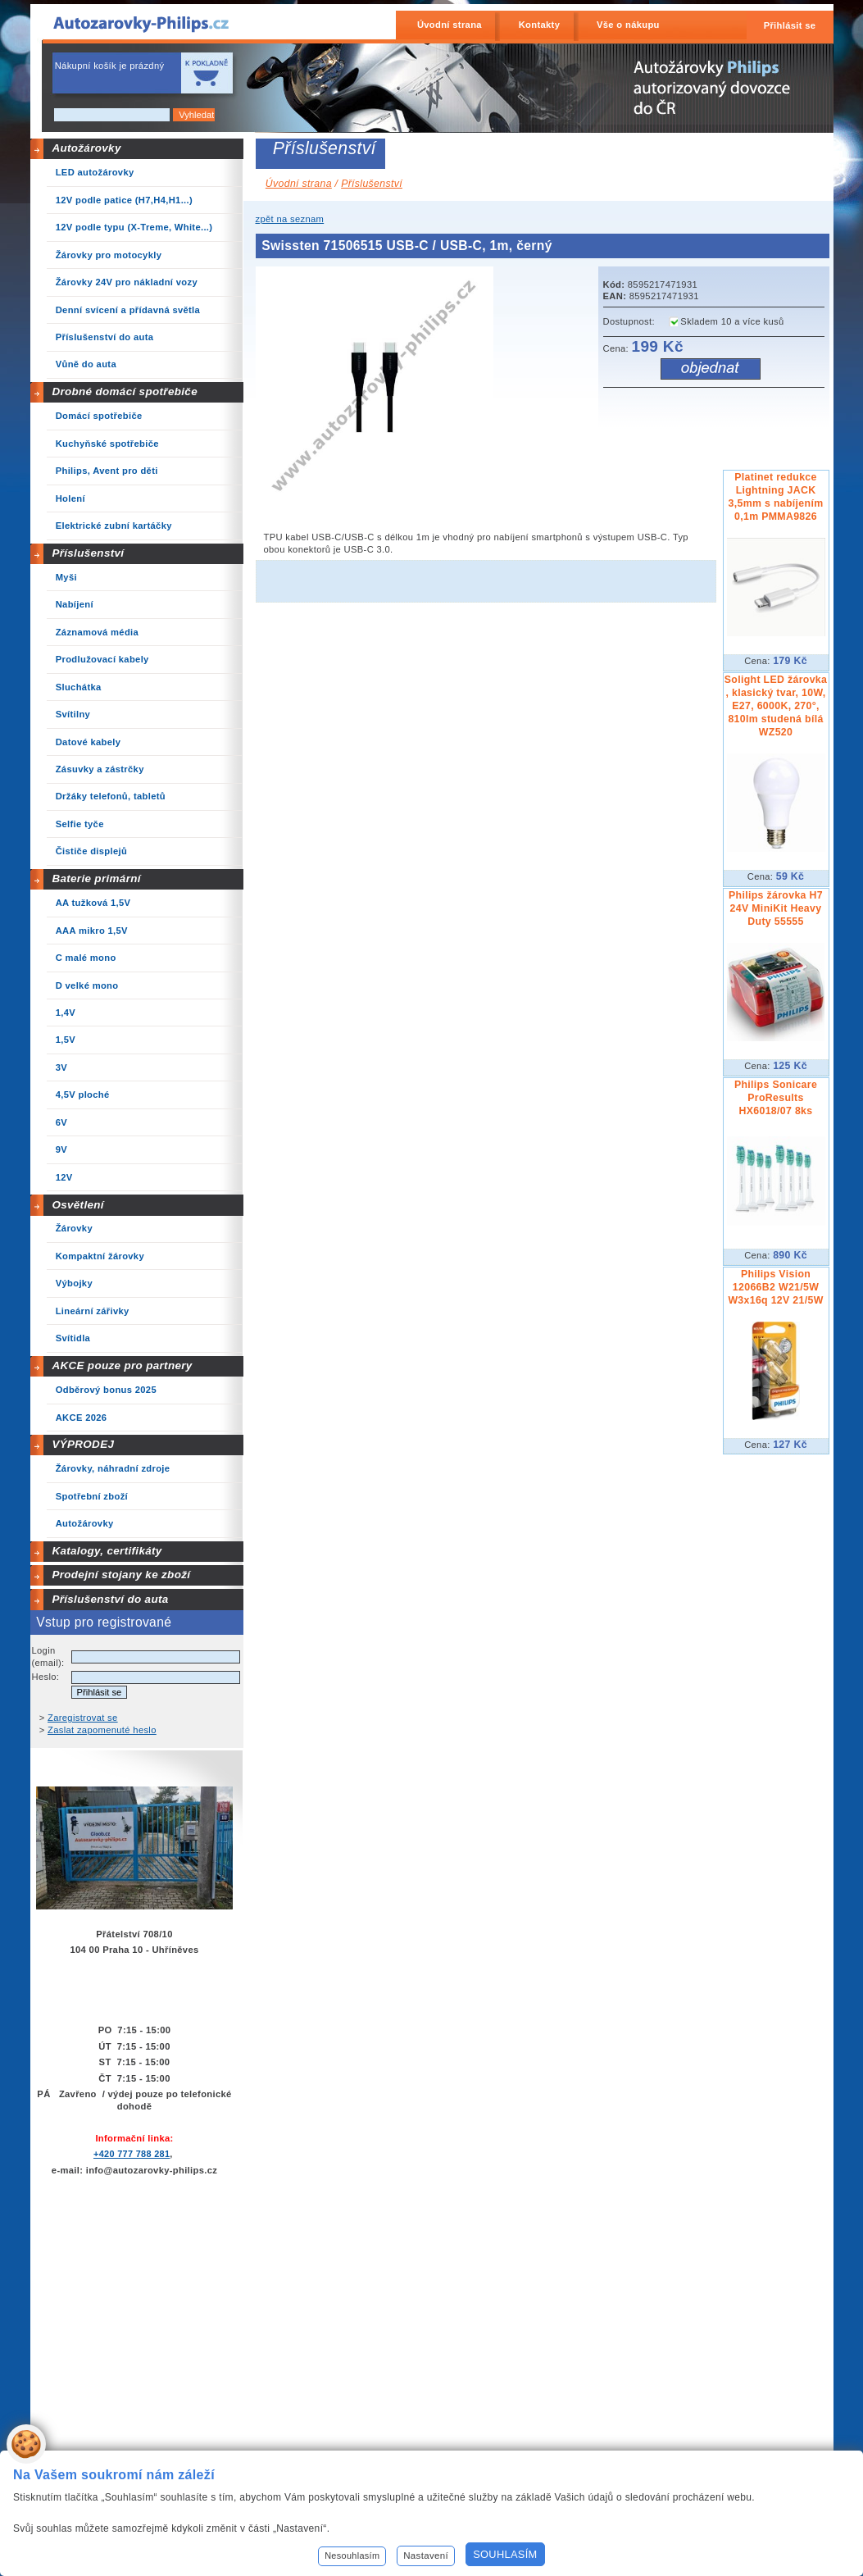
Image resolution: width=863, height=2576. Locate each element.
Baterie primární (96, 878)
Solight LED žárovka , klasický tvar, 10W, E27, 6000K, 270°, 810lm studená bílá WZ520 (775, 706)
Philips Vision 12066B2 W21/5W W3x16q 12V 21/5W (775, 1287)
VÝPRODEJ (83, 1444)
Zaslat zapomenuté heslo (102, 1730)
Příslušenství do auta (110, 1599)
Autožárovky (86, 148)
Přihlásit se (790, 25)
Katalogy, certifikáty (106, 1551)
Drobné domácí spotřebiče (125, 391)
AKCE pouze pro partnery (122, 1365)
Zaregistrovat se (83, 1718)
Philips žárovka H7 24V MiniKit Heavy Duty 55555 (776, 908)
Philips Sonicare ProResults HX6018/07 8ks (775, 1098)
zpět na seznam (290, 219)
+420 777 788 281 (131, 2154)
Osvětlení (78, 1205)
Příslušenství (88, 553)
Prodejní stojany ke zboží (121, 1574)
